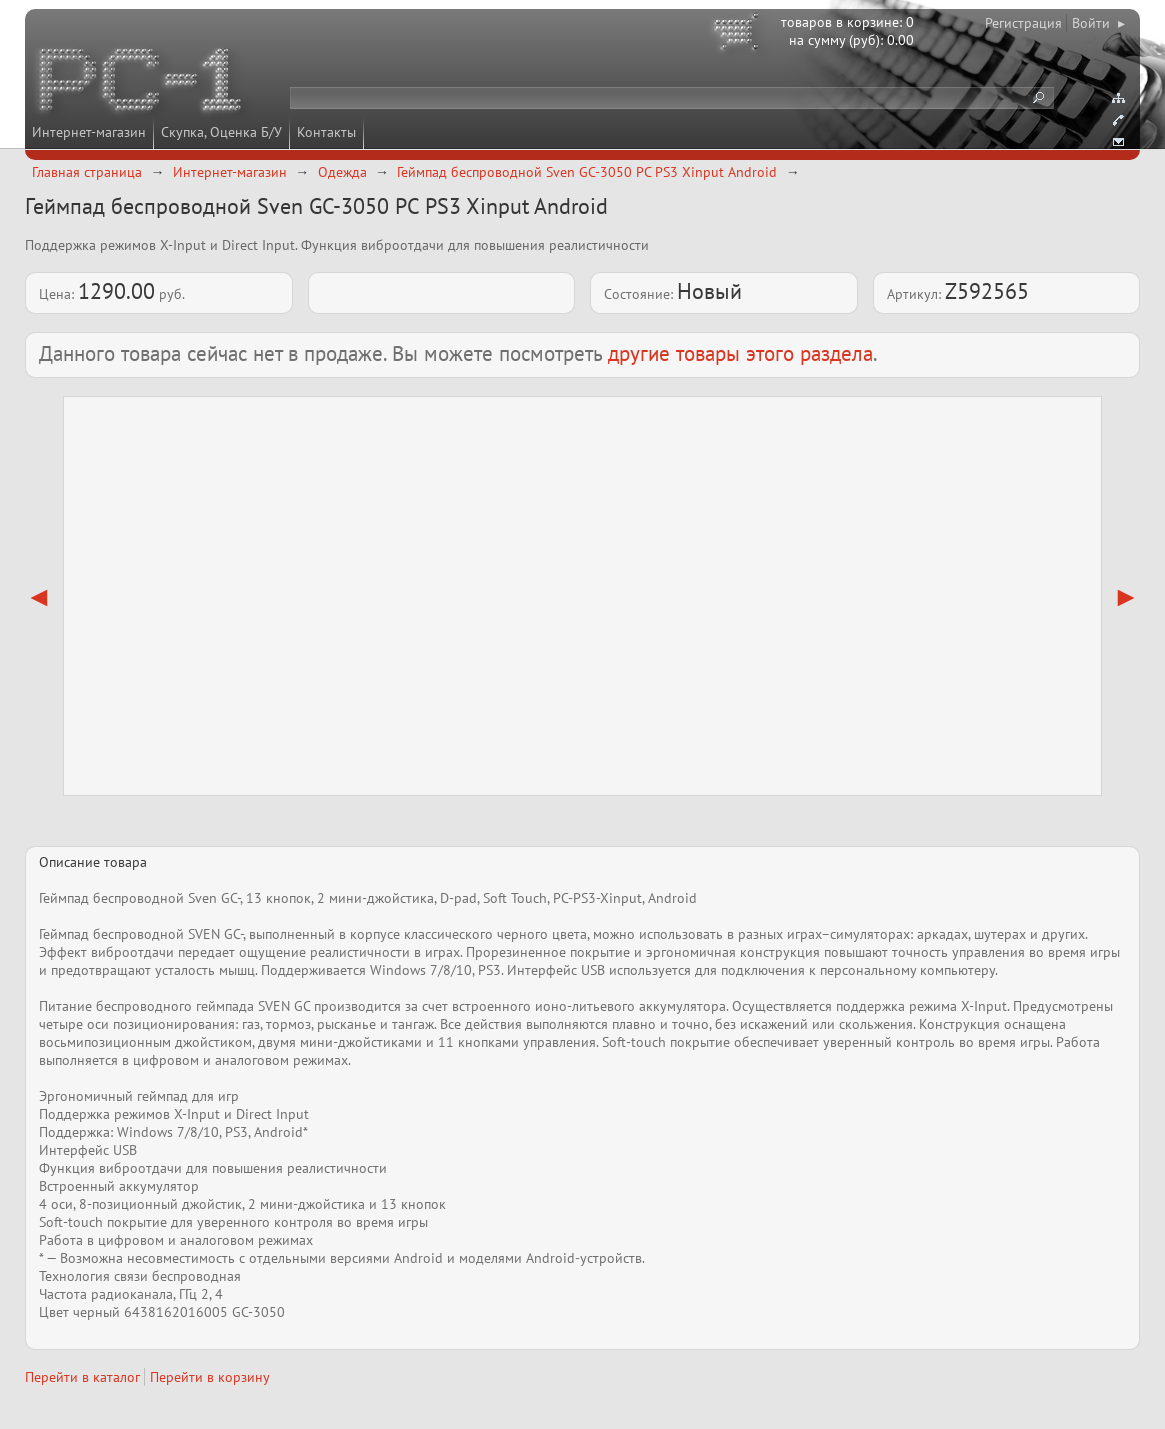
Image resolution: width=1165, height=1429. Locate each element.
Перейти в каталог (82, 1377)
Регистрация (1023, 23)
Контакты (326, 132)
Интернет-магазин (89, 132)
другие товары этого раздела (740, 353)
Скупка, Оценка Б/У (221, 132)
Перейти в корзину (210, 1377)
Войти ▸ (1098, 23)
